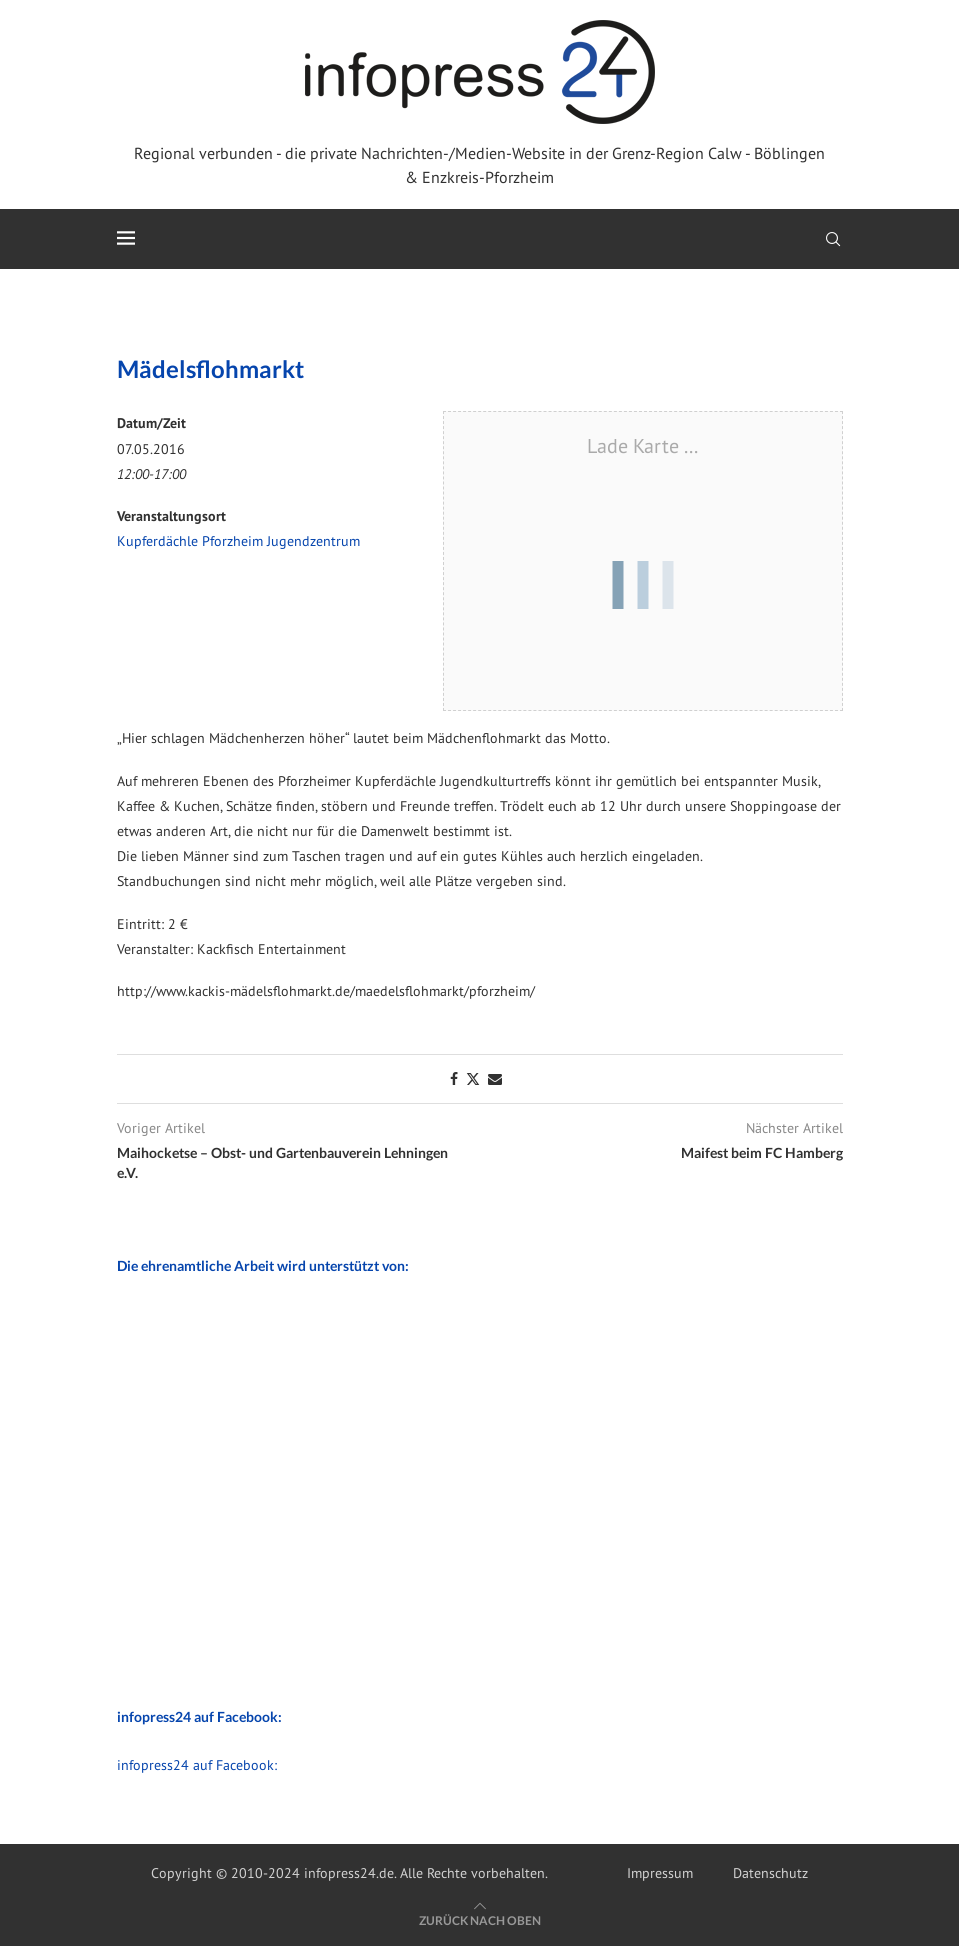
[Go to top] (480, 1920)
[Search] (833, 239)
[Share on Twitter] (473, 1079)
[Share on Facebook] (454, 1079)
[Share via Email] (495, 1079)
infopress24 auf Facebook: (197, 1765)
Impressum (660, 1873)
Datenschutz (770, 1873)
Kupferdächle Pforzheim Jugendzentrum (238, 541)
